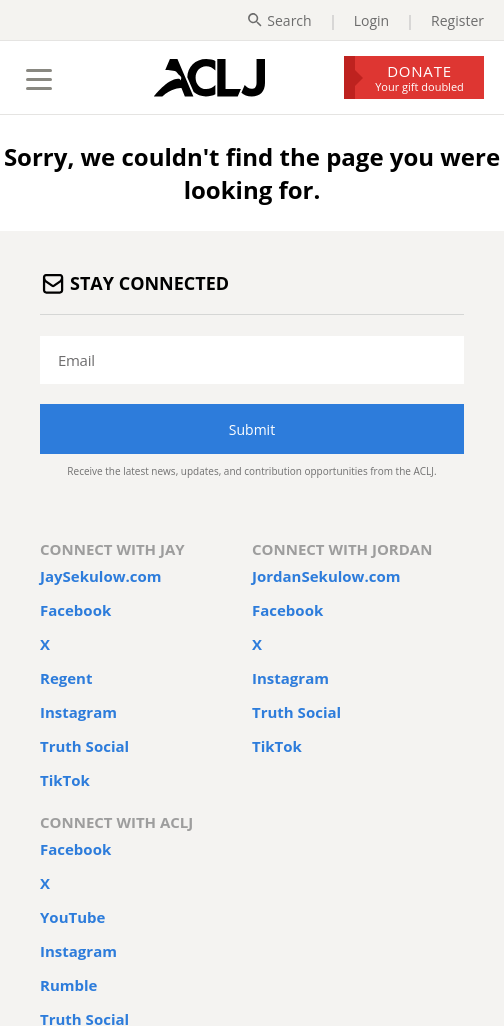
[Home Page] (209, 78)
